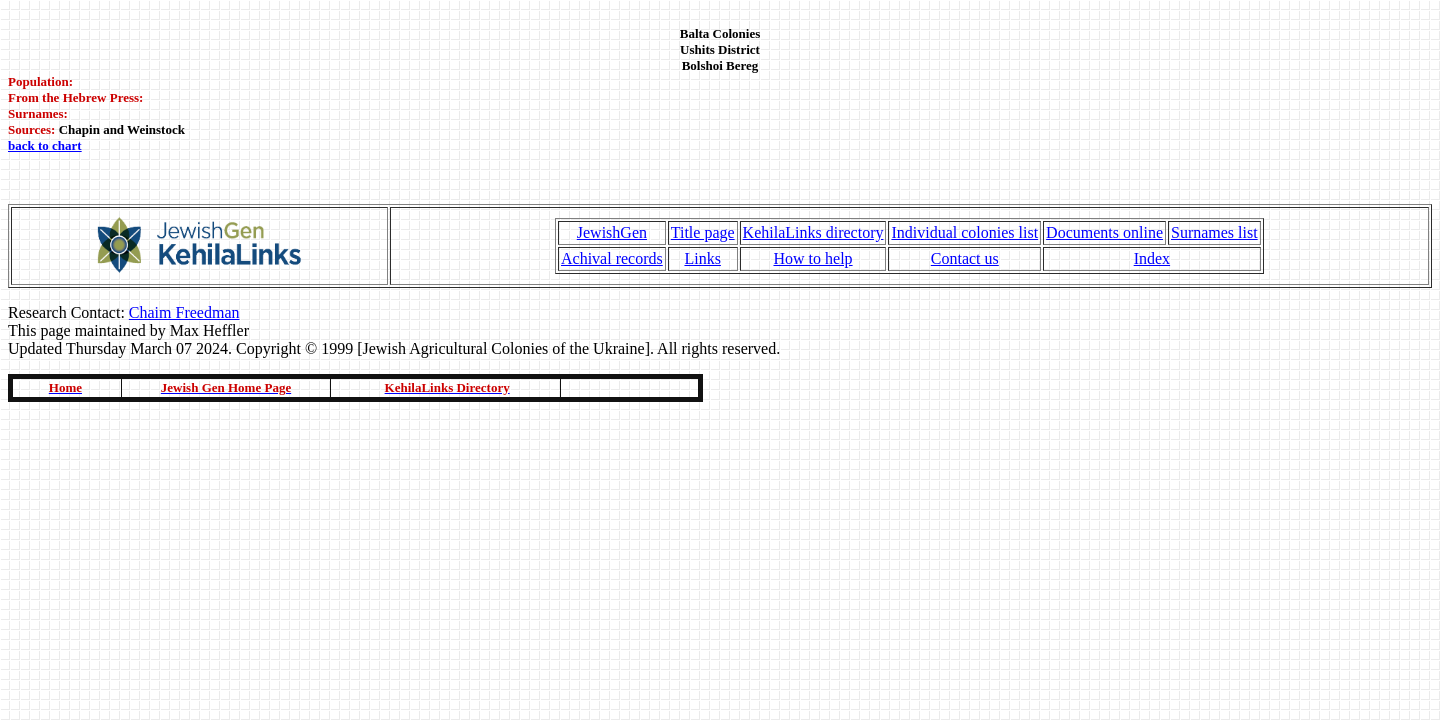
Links (702, 258)
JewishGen (612, 232)
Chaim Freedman (184, 312)
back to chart (45, 145)
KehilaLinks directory (813, 232)
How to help (812, 258)
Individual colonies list (964, 232)
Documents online (1104, 232)
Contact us (965, 258)
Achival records (612, 258)
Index (1152, 258)
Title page (703, 232)
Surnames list (1214, 232)
